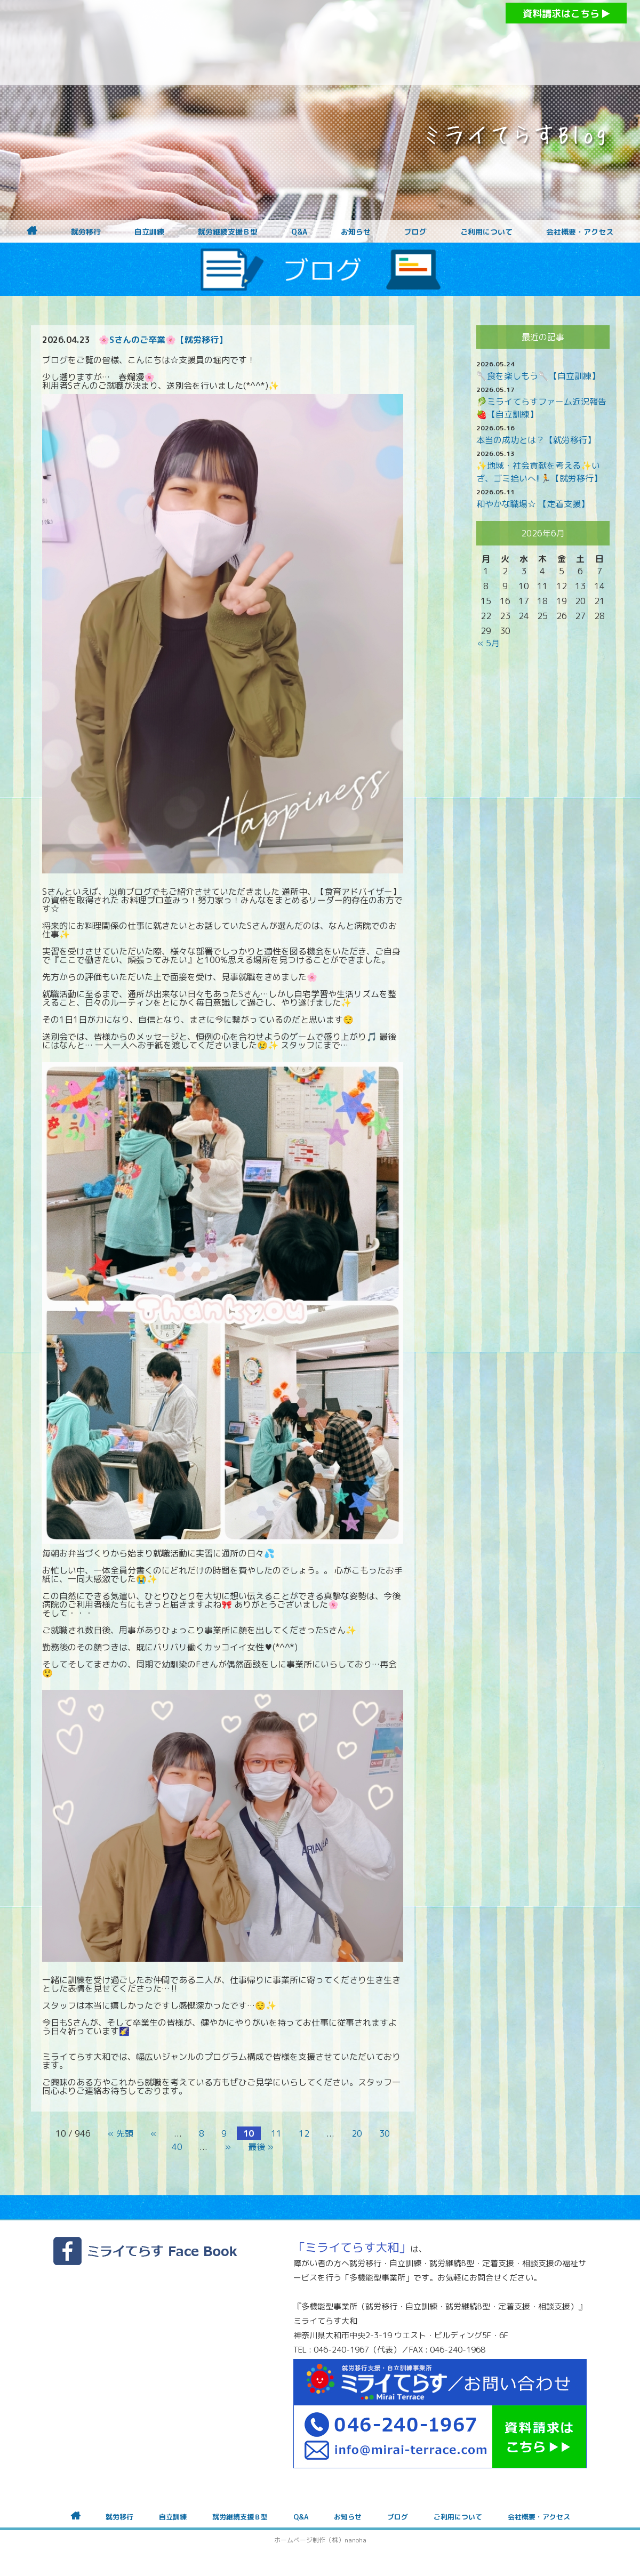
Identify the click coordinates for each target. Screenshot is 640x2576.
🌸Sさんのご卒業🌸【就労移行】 (163, 340)
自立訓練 (149, 232)
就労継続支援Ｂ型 (228, 232)
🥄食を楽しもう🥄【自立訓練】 (538, 376)
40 (177, 2147)
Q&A (299, 232)
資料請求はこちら (566, 13)
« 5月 (488, 643)
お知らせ (356, 232)
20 (356, 2133)
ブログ (415, 232)
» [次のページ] (228, 2147)
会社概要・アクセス (579, 232)
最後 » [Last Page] (261, 2147)
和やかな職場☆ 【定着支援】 (532, 504)
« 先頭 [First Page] (120, 2133)
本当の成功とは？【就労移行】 (536, 440)
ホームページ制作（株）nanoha (320, 2540)
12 (304, 2133)
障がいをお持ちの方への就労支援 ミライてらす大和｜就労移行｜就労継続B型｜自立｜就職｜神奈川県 (298, 42)
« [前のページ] (153, 2133)
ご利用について (486, 232)
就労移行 (86, 232)
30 (384, 2133)
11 (276, 2133)
